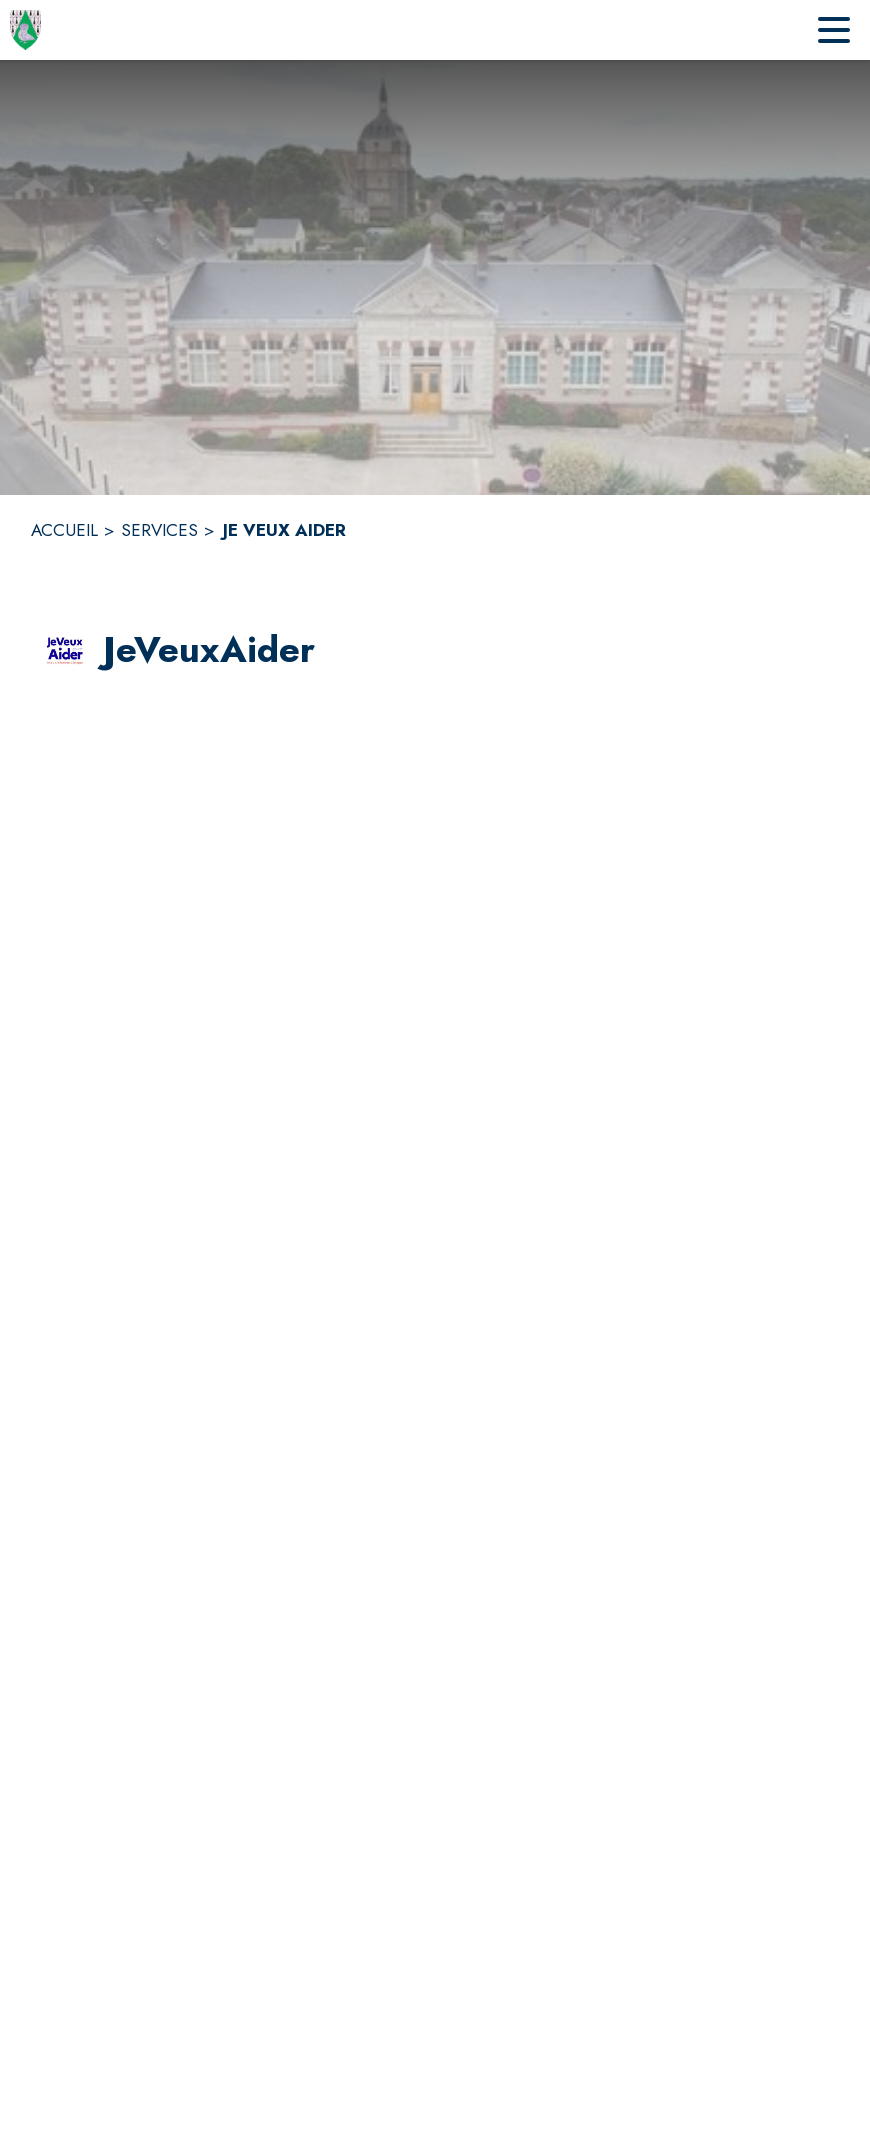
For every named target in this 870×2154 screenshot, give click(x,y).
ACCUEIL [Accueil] (64, 530)
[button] (65, 651)
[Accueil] (25, 30)
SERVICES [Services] (159, 530)
